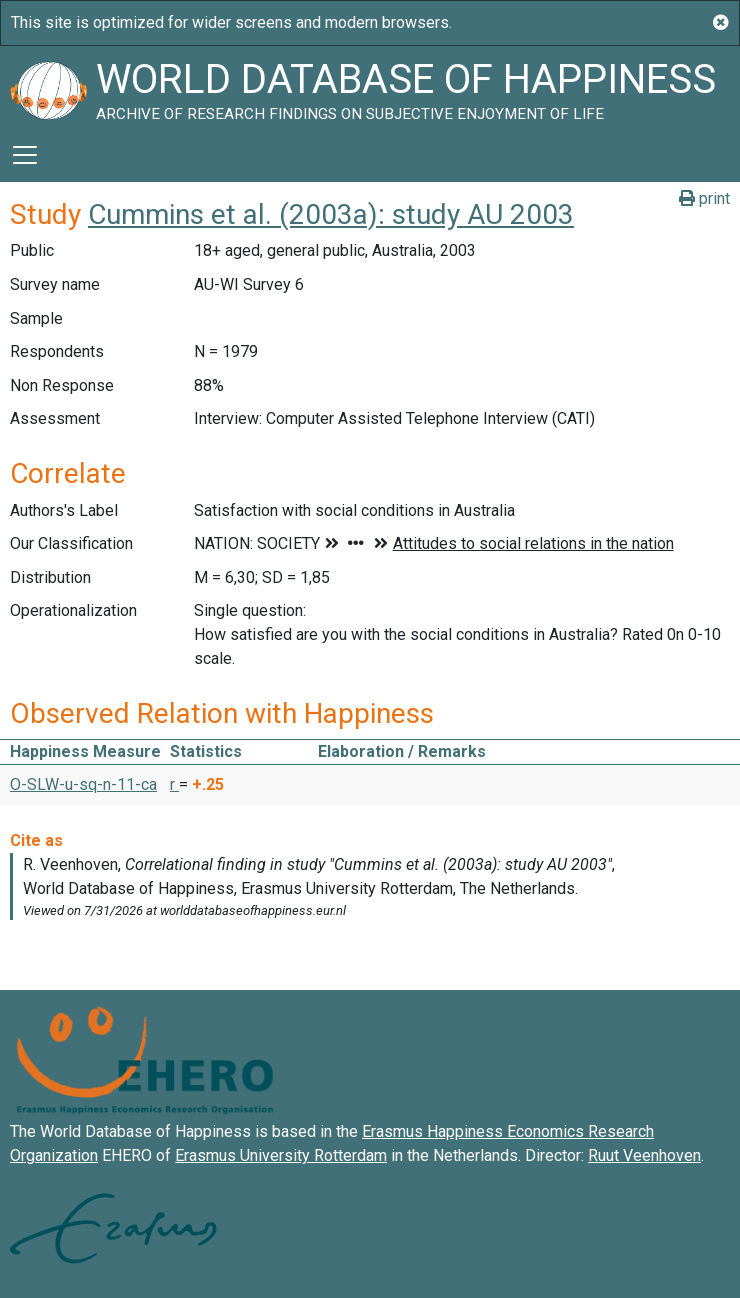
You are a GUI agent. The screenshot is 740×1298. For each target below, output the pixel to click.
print (704, 198)
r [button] (174, 784)
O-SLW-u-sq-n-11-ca (83, 784)
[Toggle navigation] (25, 155)
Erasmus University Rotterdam (281, 1155)
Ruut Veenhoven (644, 1155)
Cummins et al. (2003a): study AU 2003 (331, 214)
